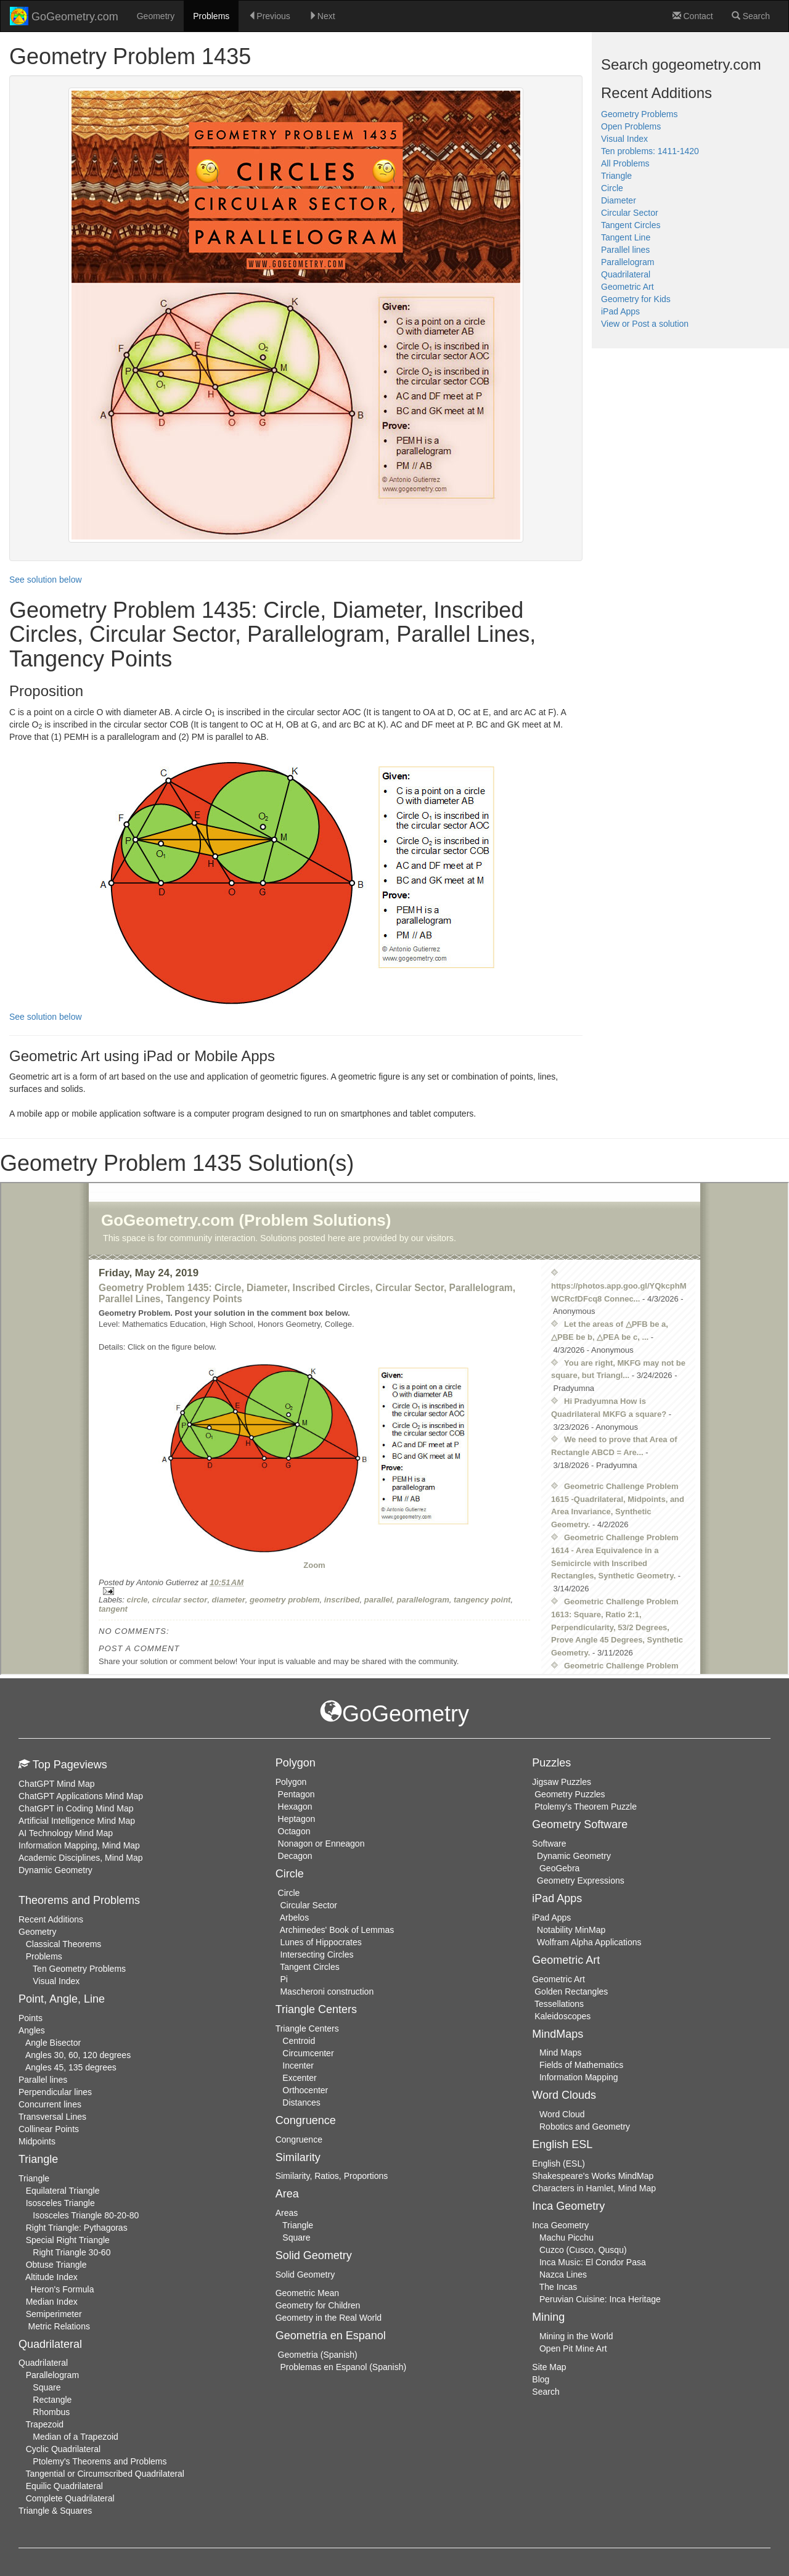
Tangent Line (625, 237)
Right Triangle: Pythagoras (77, 2228)
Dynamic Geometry (55, 1870)
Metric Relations (59, 2326)
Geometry (155, 16)
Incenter (298, 2065)
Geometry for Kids (636, 299)
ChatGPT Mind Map (56, 1784)
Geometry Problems (639, 114)
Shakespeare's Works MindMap (592, 2176)
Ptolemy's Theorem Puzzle (585, 1806)
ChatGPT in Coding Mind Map (76, 1808)
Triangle (616, 176)
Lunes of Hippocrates (320, 1942)
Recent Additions (50, 1919)
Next (322, 16)
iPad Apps (620, 311)
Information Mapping (578, 2077)
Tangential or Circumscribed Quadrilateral (104, 2474)
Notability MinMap (571, 1930)
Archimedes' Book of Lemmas (337, 1930)
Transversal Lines (52, 2117)
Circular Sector (629, 213)
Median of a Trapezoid (75, 2437)
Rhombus (51, 2412)
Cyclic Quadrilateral (63, 2449)
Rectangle (52, 2400)
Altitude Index (51, 2277)
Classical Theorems (64, 1944)
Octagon (294, 1831)
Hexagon (295, 1806)
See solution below (45, 580)
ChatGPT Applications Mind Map (80, 1796)
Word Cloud (562, 2114)
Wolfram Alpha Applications (589, 1942)
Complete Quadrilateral (70, 2498)
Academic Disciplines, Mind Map (80, 1858)
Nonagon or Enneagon (321, 1843)
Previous (269, 16)
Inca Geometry (560, 2225)
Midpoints (36, 2141)
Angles (31, 2030)
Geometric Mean (307, 2293)
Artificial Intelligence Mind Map (76, 1821)
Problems (211, 16)
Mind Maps (560, 2052)
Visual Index (624, 139)
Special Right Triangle (68, 2240)
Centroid (298, 2041)
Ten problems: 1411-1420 (650, 151)
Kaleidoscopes (562, 2016)
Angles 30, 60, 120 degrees (78, 2055)
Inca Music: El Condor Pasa (592, 2262)
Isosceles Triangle (60, 2203)
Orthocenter (305, 2090)
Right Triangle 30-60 (71, 2252)
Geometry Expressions (580, 1880)
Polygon (291, 1782)
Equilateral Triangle (63, 2191)
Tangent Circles (631, 225)
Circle (612, 188)
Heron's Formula (62, 2289)
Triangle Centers (307, 2028)
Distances (301, 2102)
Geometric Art (627, 287)
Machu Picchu (566, 2237)
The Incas (558, 2287)
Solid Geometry (305, 2274)
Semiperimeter (54, 2314)
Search (751, 16)
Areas (287, 2213)
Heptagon (297, 1819)
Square (46, 2387)
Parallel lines (625, 250)
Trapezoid (44, 2424)
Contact (692, 16)
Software (549, 1843)
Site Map (549, 2367)
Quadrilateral (625, 274)
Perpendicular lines (55, 2092)
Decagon (295, 1856)
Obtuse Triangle (56, 2265)
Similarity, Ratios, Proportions (332, 2176)
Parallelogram (627, 262)
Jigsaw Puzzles (561, 1782)
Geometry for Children (318, 2305)
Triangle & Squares (55, 2511)
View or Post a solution (645, 324)
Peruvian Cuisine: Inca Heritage (600, 2299)
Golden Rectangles (571, 1991)
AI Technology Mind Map (65, 1833)
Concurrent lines (49, 2104)
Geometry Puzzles (569, 1794)
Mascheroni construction (327, 1991)
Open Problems (631, 126)
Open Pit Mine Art (573, 2348)
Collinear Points (48, 2129)
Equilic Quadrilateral (64, 2486)
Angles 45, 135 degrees (71, 2067)
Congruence (299, 2139)
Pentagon (296, 1794)
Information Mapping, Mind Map (79, 1845)
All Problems (625, 163)
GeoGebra (559, 1868)
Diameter (618, 200)
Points (30, 2018)
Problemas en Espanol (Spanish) (343, 2367)
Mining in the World (576, 2336)
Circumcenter (307, 2053)
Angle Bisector (53, 2043)
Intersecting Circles (316, 1954)
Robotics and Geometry (584, 2126)
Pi (283, 1979)
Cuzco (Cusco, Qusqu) (583, 2250)
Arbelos (294, 1917)
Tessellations (559, 2004)
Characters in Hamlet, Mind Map (594, 2188)
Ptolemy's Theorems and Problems (99, 2461)
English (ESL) (558, 2163)
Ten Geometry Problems (79, 1969)
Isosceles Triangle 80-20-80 (86, 2215)
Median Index (52, 2302)
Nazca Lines (563, 2274)
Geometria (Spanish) (318, 2355)
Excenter (299, 2078)
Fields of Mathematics (581, 2065)
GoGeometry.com (64, 16)
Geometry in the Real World (329, 2318)
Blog (540, 2379)
